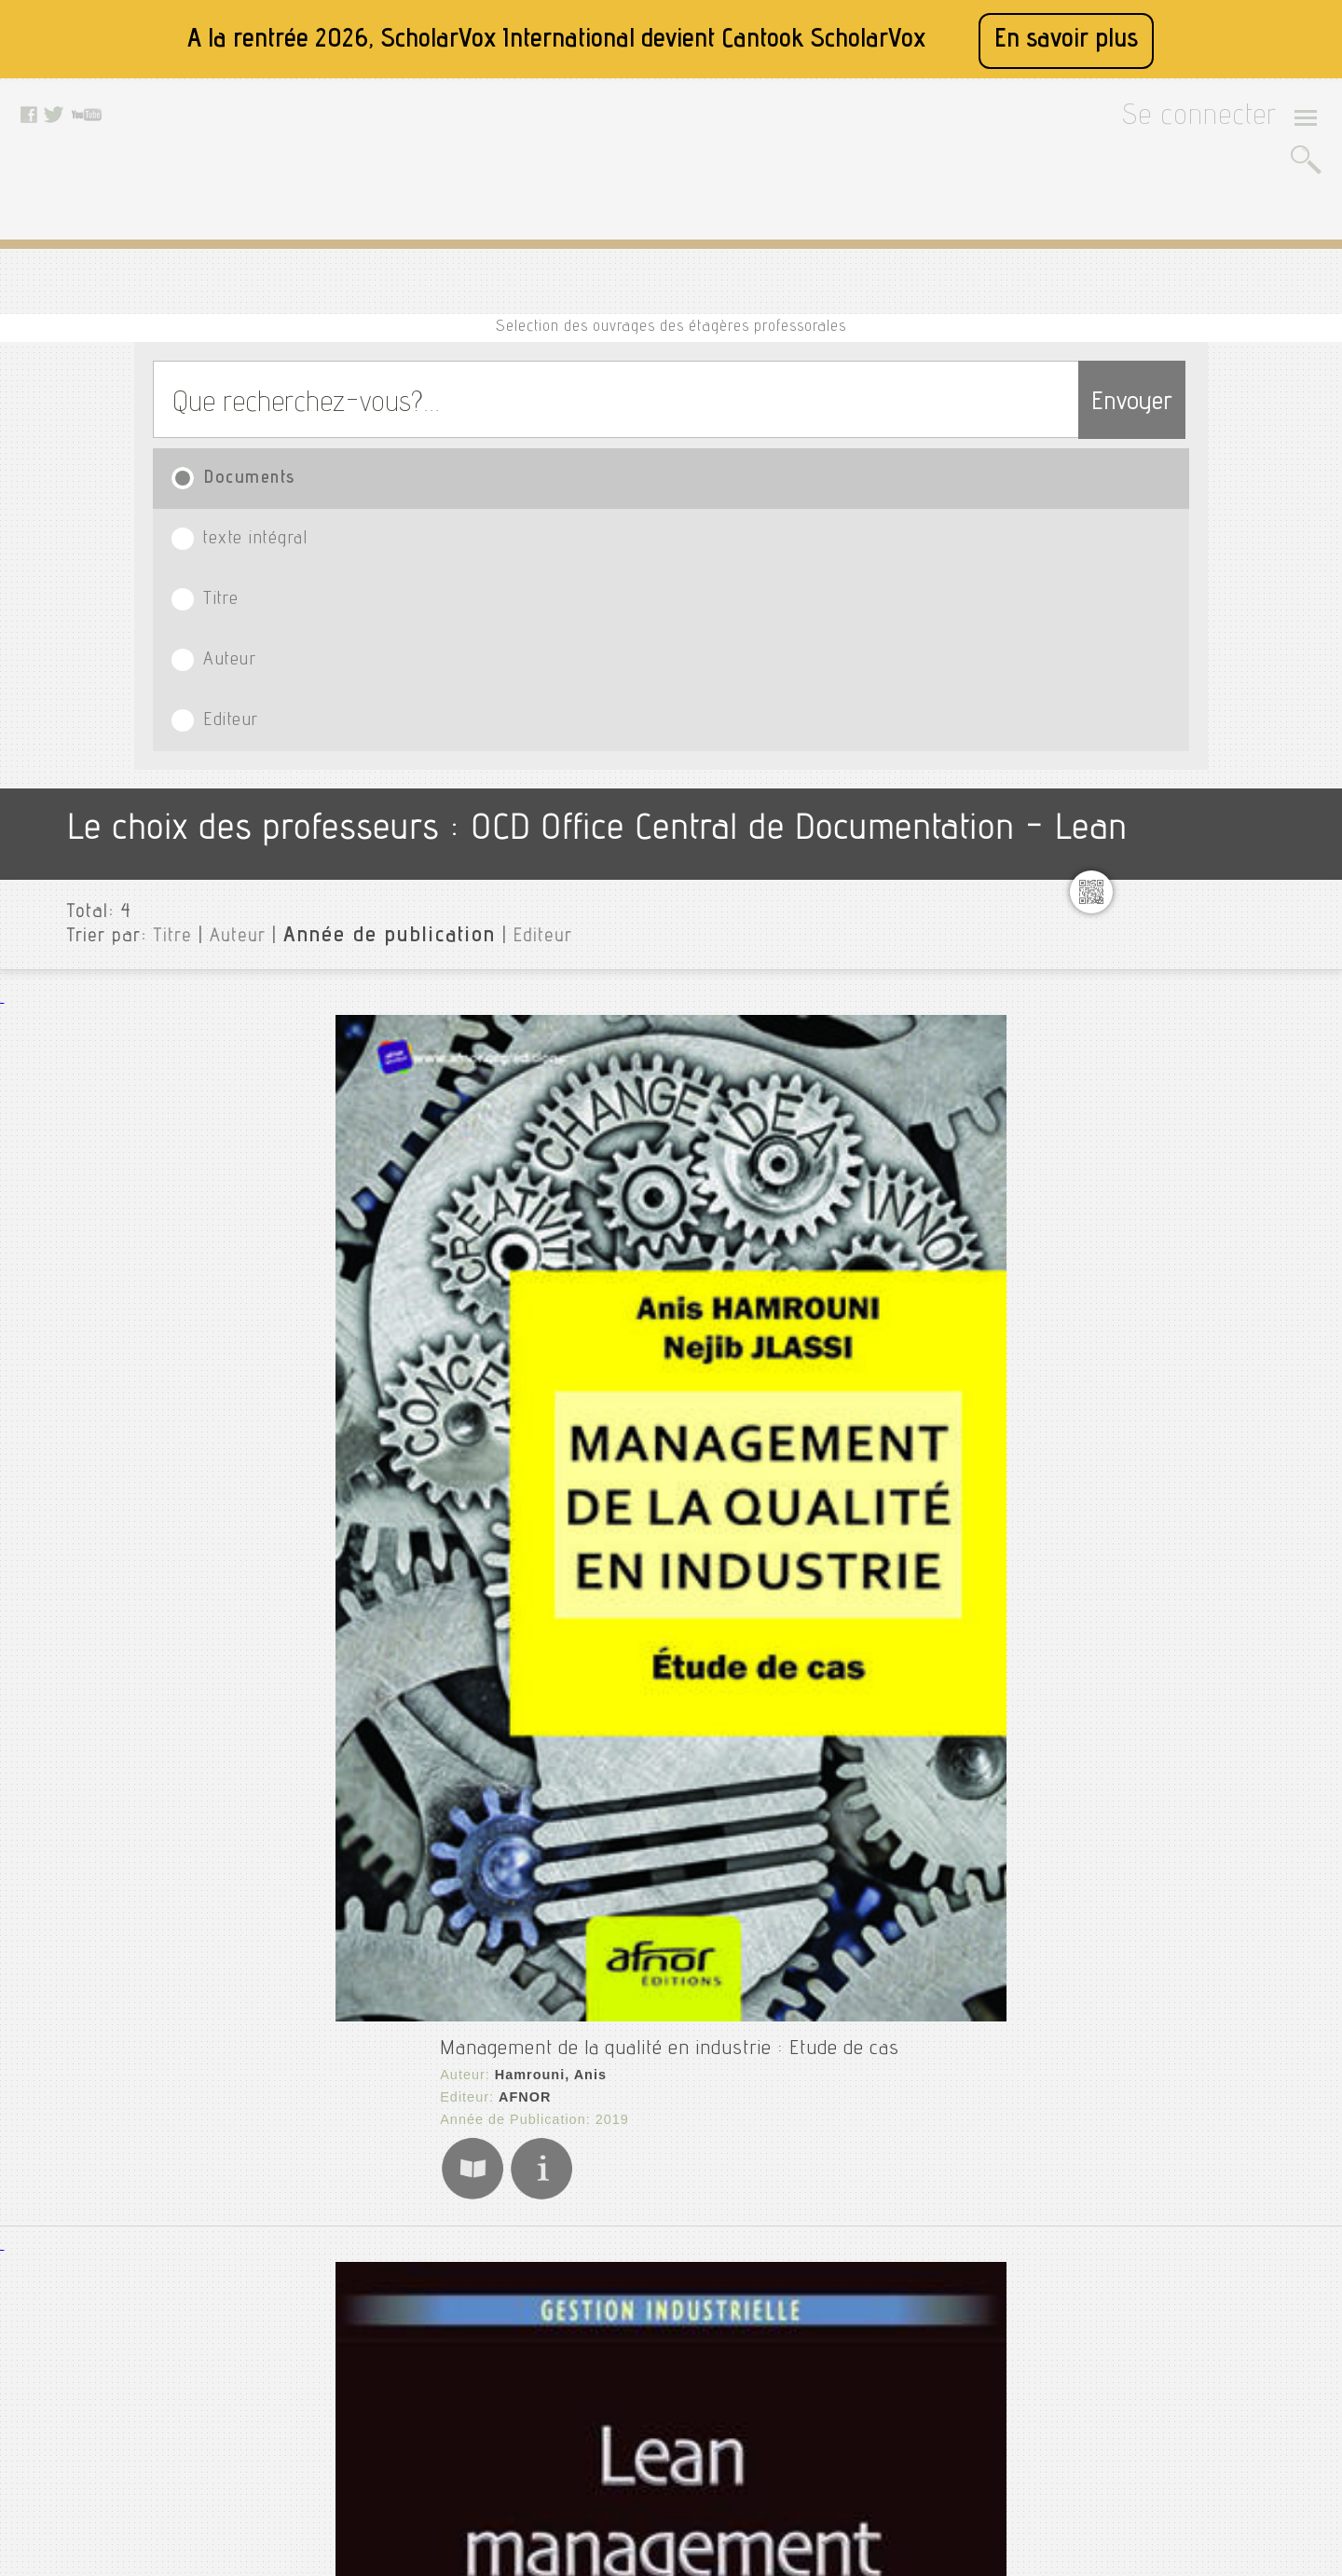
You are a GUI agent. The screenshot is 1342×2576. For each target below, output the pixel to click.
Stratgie (1163, 880)
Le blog (406, 2419)
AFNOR (351, 743)
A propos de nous (435, 2302)
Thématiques (1169, 1123)
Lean (1152, 821)
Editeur (1043, 401)
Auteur (834, 401)
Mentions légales (434, 2326)
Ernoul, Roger (371, 1841)
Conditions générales (447, 2349)
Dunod (348, 1095)
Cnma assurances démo (1213, 612)
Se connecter (1223, 122)
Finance (1162, 761)
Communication (1187, 671)
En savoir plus (1066, 40)
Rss (396, 2442)
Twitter (601, 2302)
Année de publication (338, 604)
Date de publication (1191, 1078)
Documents (235, 401)
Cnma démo (1174, 642)
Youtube (605, 2326)
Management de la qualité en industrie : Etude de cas (498, 691)
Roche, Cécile (370, 1440)
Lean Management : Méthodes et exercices (454, 1043)
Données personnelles (449, 2372)
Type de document (1187, 988)
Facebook (610, 2279)
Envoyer (1095, 319)
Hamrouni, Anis (376, 721)
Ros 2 (1155, 850)
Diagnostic (1171, 701)
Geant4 (1160, 791)
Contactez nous (430, 2396)
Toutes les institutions (1199, 535)
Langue (1151, 1018)
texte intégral (428, 401)
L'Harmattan (368, 1463)
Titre (635, 401)
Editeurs (1154, 1048)
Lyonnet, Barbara (383, 1072)
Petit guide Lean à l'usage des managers (443, 1411)
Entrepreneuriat (1189, 731)
